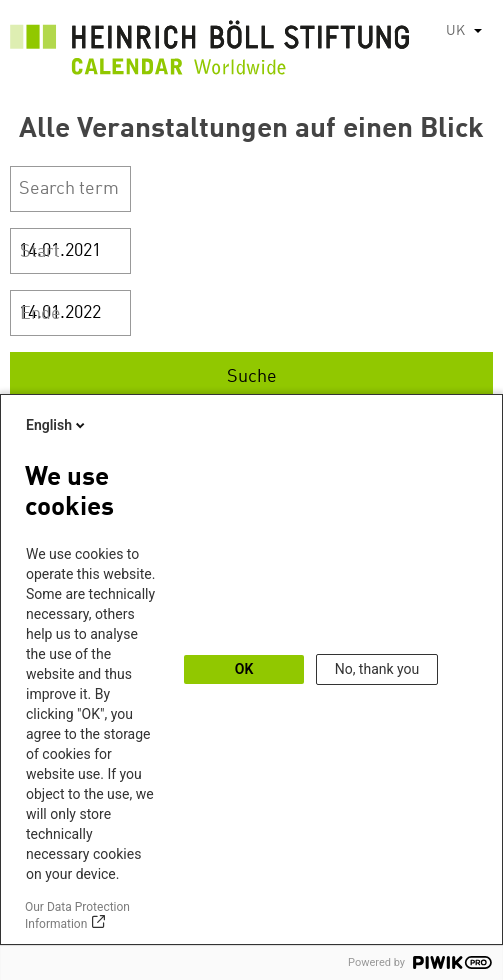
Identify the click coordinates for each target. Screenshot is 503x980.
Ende (40, 314)
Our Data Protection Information (77, 915)
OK (244, 669)
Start (40, 252)
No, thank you (377, 669)
